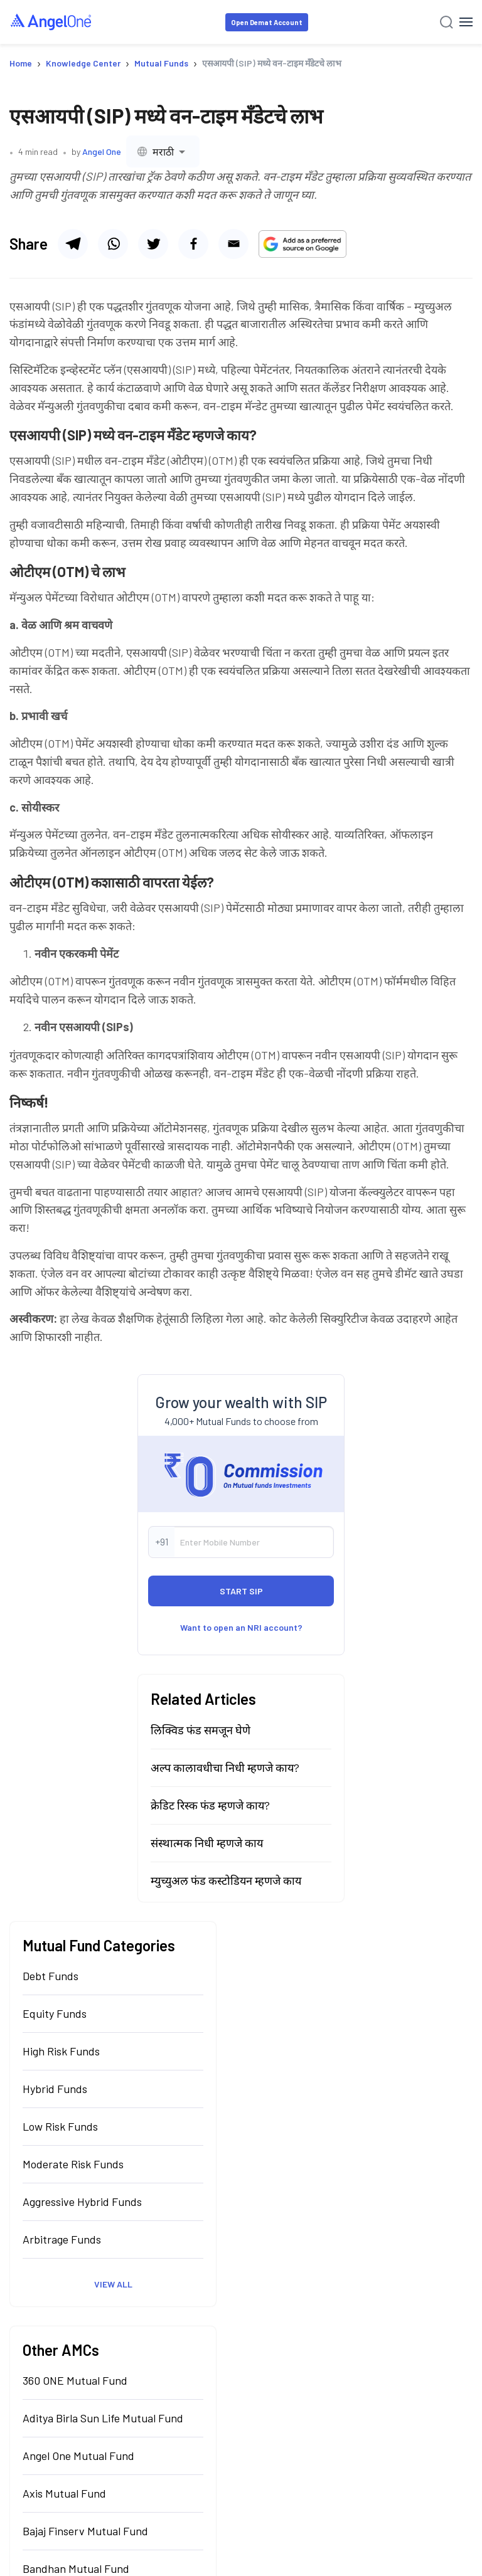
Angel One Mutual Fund (78, 2455)
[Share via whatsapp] (113, 244)
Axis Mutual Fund (64, 2493)
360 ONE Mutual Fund (75, 2380)
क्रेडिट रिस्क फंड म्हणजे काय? (210, 1805)
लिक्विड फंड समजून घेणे (200, 1730)
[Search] (446, 22)
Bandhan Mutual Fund (76, 2568)
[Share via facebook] (193, 244)
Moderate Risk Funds (73, 2164)
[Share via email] (233, 244)
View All (113, 2284)
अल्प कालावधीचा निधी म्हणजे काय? (225, 1767)
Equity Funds (55, 2013)
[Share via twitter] (153, 244)
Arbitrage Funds (62, 2239)
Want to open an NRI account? (241, 1627)
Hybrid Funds (55, 2089)
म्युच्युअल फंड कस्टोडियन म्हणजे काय (226, 1880)
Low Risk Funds (60, 2126)
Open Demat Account (267, 22)
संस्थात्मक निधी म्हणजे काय (207, 1843)
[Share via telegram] (73, 244)
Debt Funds (50, 1976)
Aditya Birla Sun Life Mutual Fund (103, 2418)
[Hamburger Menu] (466, 22)
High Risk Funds (61, 2051)
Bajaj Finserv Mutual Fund (85, 2531)
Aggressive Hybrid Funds (82, 2201)
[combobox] (163, 151)
